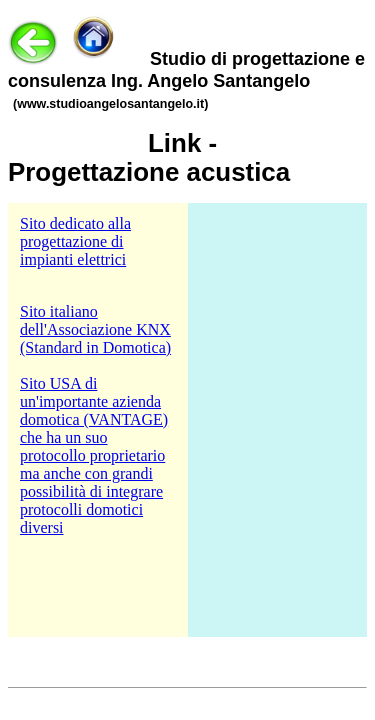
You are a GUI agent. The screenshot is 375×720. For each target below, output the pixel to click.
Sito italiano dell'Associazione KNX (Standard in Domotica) (95, 329)
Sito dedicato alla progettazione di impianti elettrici (75, 241)
